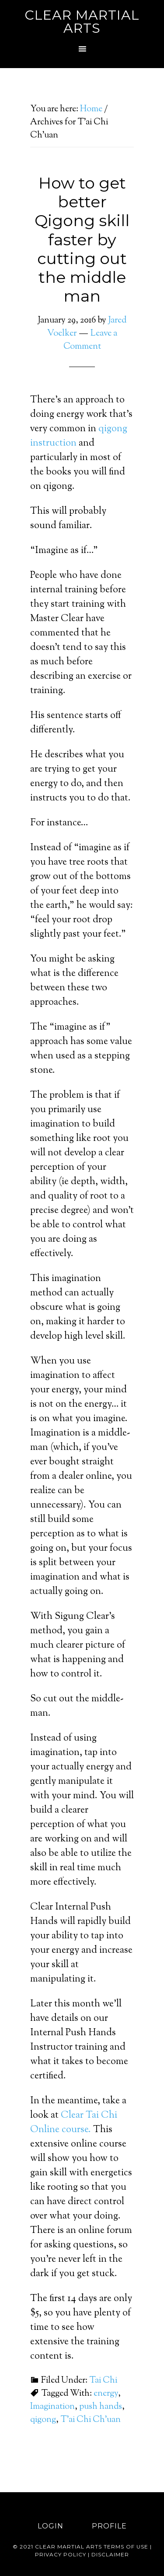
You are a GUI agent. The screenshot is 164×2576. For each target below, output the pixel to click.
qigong (43, 2420)
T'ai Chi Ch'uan (90, 2420)
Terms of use (126, 2546)
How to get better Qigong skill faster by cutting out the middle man (82, 239)
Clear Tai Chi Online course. (73, 2123)
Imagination (52, 2407)
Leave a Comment (90, 340)
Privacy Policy (60, 2554)
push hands (100, 2407)
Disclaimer (110, 2554)
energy (106, 2393)
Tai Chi (103, 2380)
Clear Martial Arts (82, 21)
